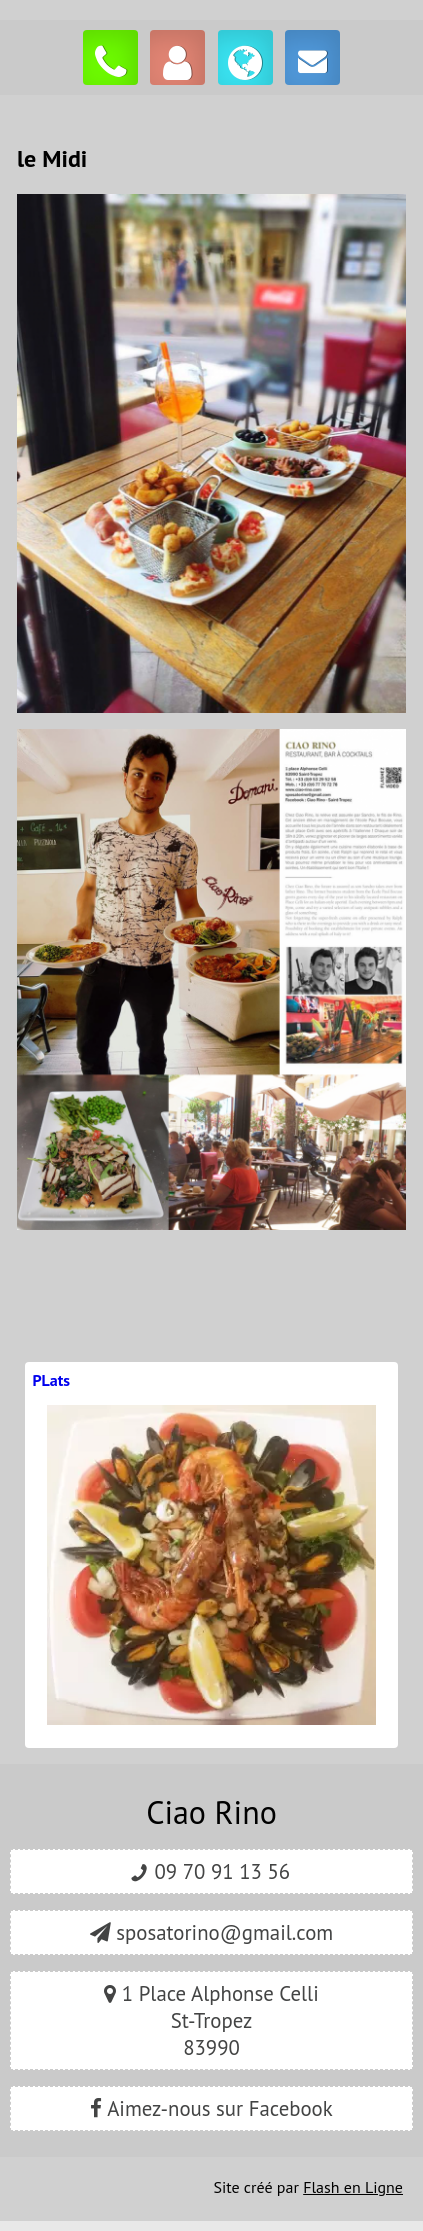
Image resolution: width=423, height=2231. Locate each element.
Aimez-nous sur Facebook (211, 2108)
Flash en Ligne (353, 2187)
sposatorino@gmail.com (211, 1932)
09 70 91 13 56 (211, 1871)
